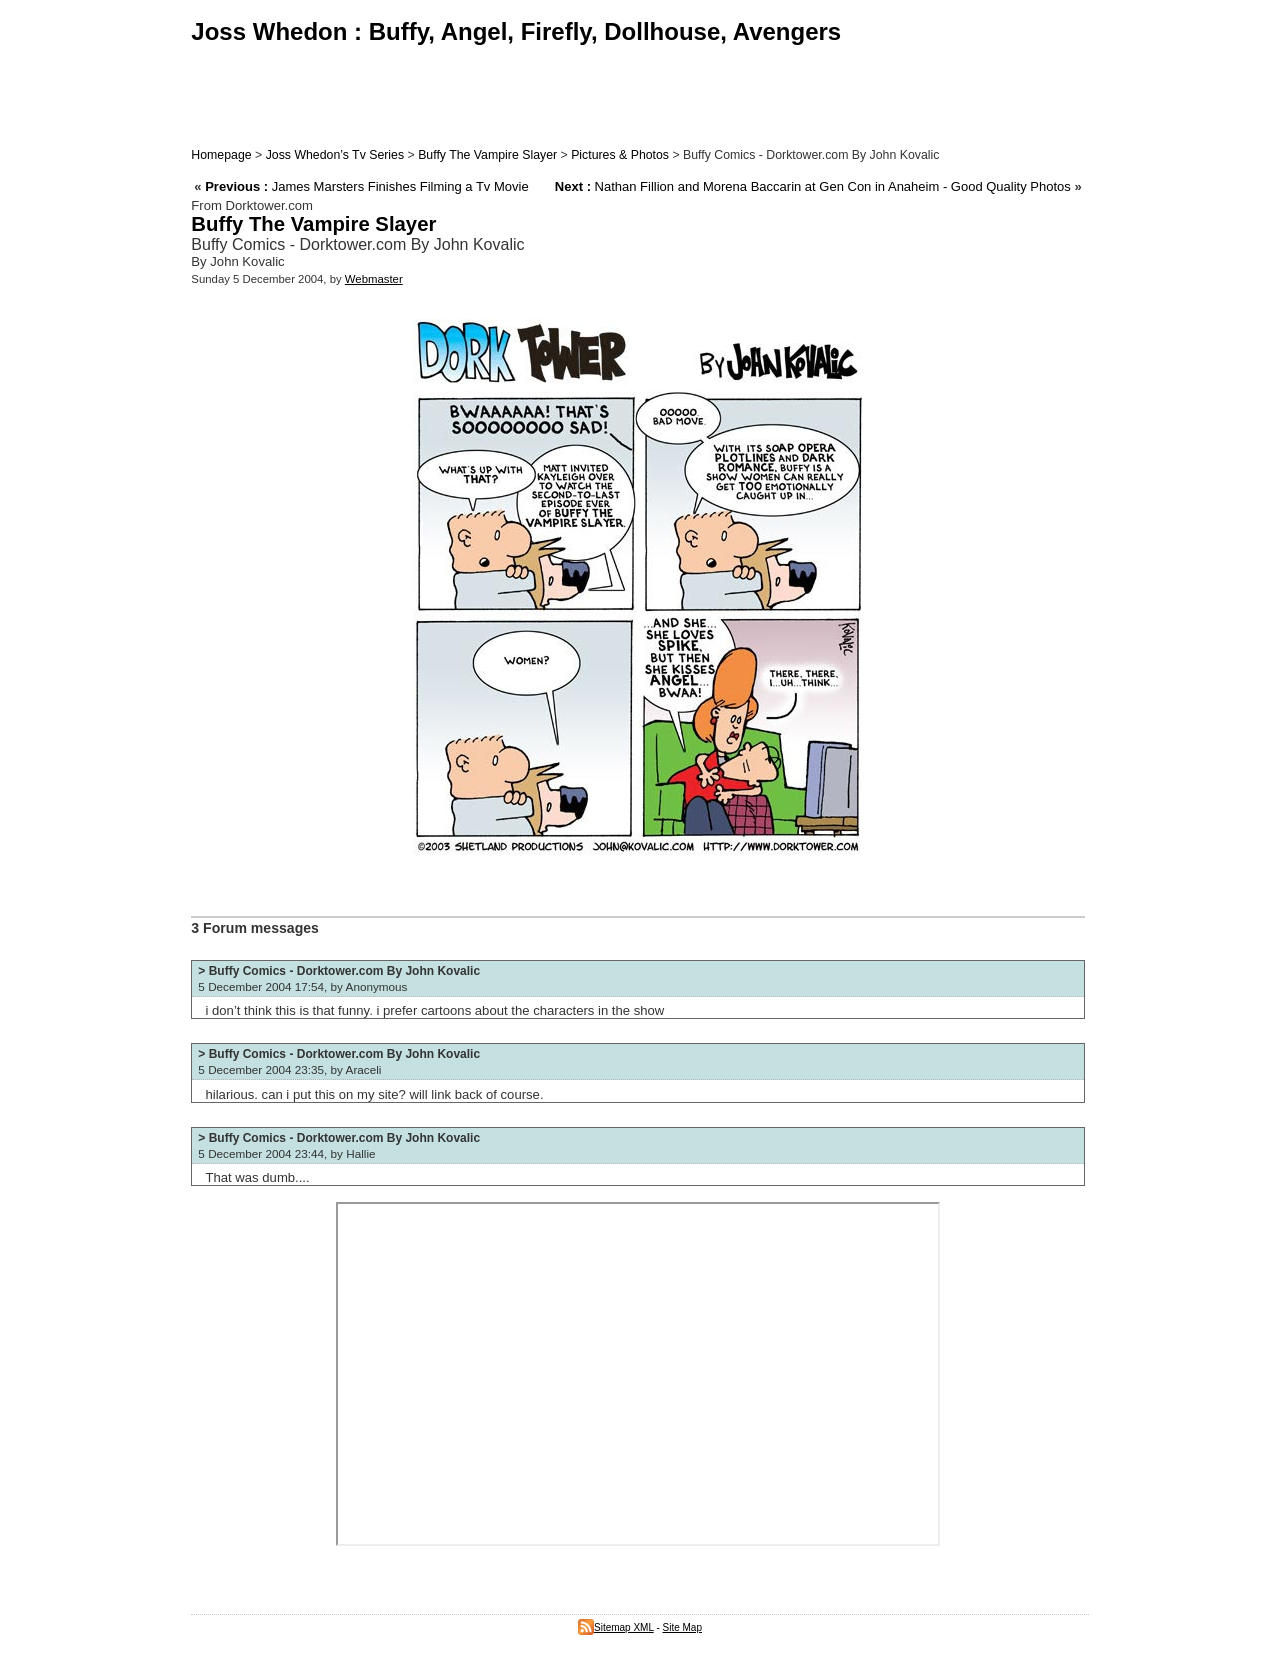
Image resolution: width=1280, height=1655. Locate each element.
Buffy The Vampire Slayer (487, 155)
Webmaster (374, 279)
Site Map (682, 1627)
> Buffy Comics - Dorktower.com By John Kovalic (339, 971)
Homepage (221, 155)
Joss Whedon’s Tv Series (335, 155)
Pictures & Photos (620, 155)
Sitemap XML (616, 1627)
